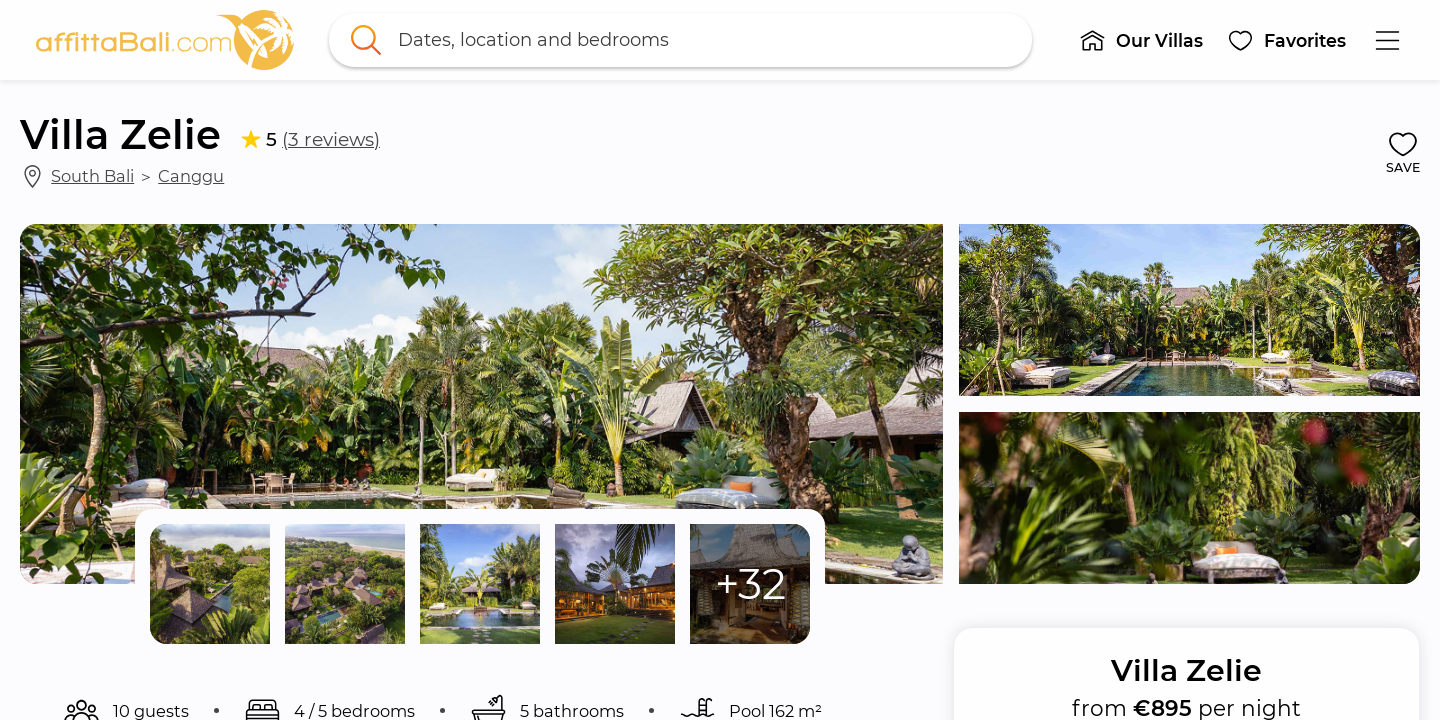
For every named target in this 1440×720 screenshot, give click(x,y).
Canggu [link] (191, 176)
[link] (165, 40)
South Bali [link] (92, 176)
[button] (1141, 40)
